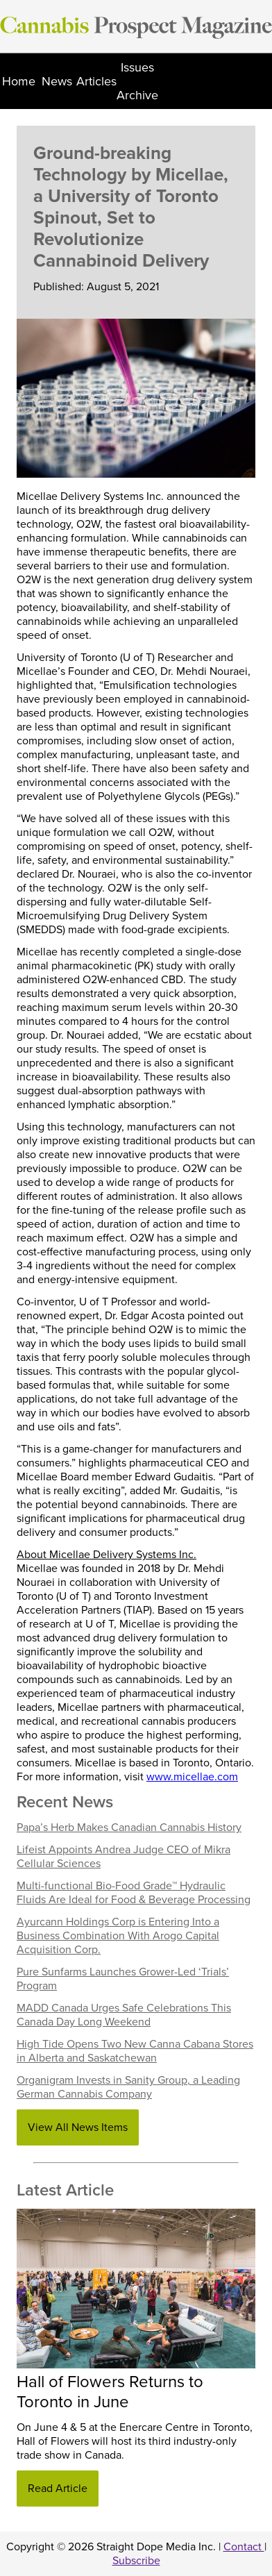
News (57, 81)
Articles (96, 81)
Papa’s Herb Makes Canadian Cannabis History (129, 1827)
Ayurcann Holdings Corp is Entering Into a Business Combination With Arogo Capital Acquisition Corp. (118, 1936)
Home (18, 81)
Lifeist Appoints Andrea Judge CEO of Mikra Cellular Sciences (123, 1857)
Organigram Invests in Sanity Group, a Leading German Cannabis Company (128, 2087)
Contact (243, 2547)
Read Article (57, 2488)
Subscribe (136, 2561)
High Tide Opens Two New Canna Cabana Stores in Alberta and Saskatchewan (135, 2051)
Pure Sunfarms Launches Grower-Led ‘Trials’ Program (123, 1979)
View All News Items (78, 2127)
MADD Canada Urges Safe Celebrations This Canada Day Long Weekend (124, 2015)
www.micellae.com (192, 1777)
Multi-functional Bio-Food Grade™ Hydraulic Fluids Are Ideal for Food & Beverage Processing (133, 1893)
